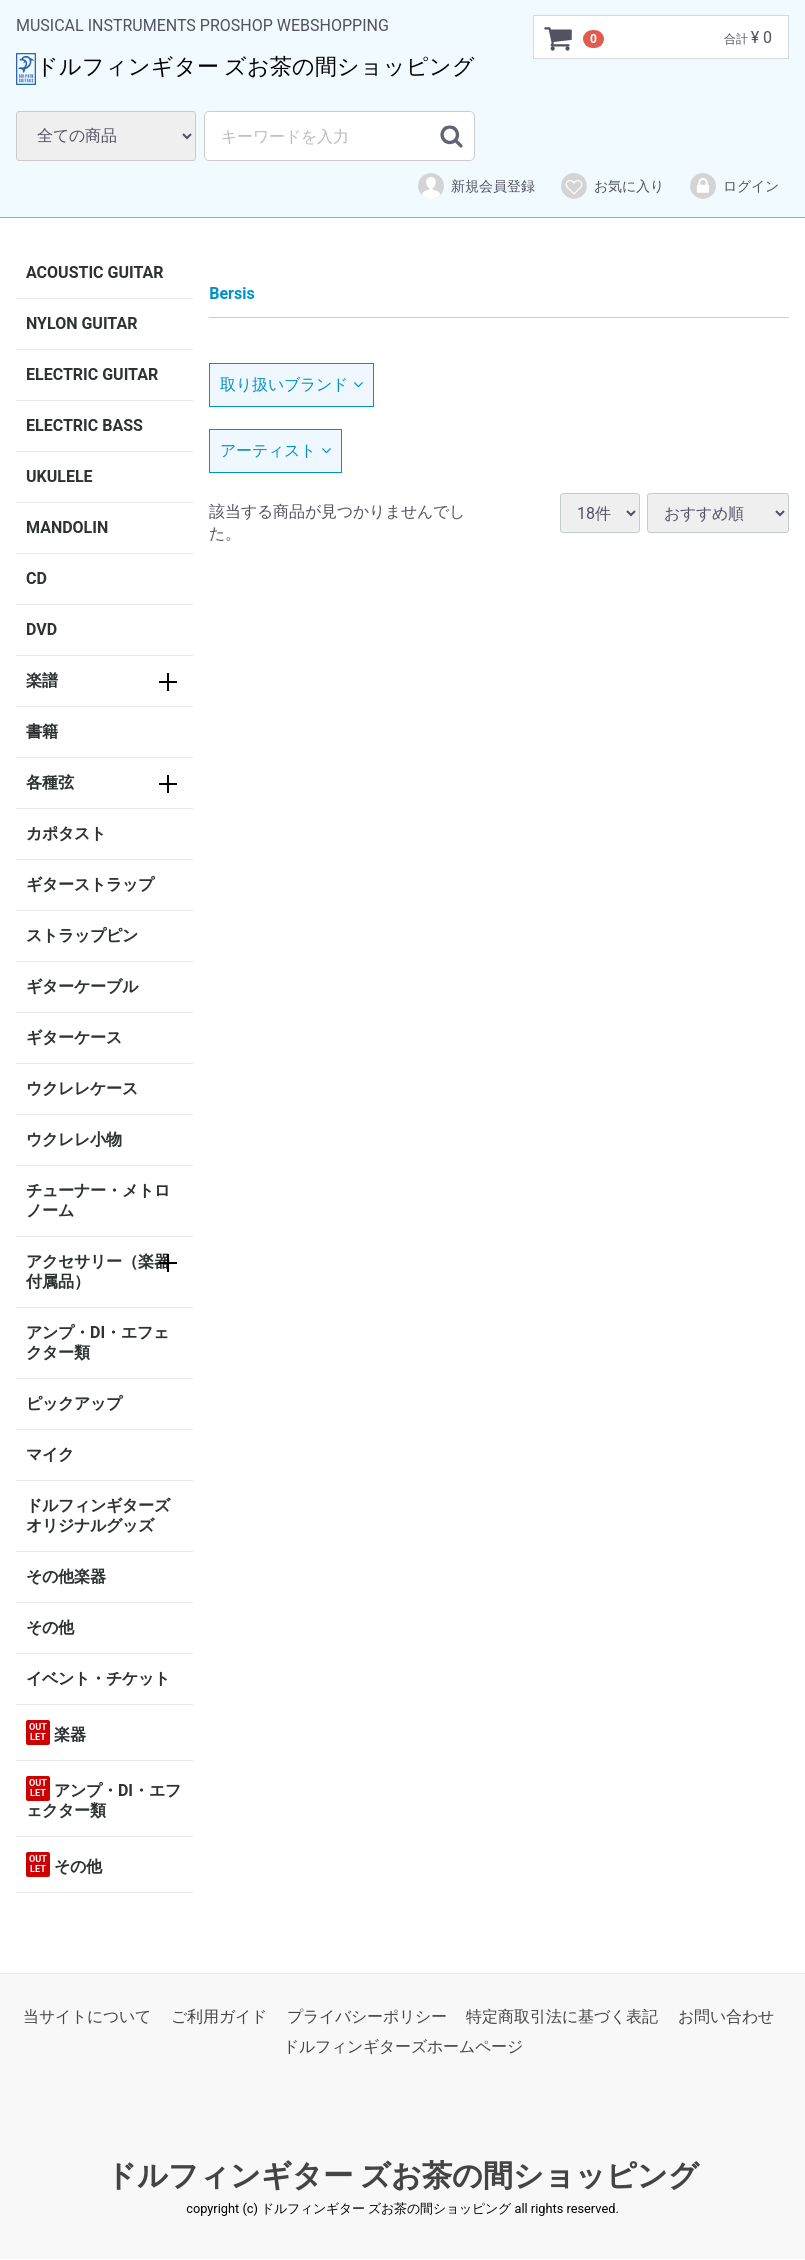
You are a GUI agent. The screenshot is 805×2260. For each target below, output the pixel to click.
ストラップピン (82, 935)
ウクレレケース (82, 1088)
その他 (50, 1627)
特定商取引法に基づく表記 (562, 2016)
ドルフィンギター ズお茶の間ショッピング (402, 2175)
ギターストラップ (90, 884)
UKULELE (59, 476)
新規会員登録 (475, 186)
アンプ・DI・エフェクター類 (97, 1342)
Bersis (231, 293)
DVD (41, 629)
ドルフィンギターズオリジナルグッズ (98, 1515)
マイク (50, 1454)
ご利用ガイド (219, 2016)
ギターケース (74, 1037)
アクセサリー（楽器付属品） (98, 1271)
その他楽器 (66, 1576)
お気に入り (611, 186)
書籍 (42, 731)
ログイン (733, 186)
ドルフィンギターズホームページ (403, 2047)
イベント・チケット (98, 1678)
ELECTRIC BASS (84, 425)
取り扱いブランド (291, 384)
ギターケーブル (82, 986)
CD (36, 578)
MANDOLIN (67, 527)
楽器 (56, 1732)
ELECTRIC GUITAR (92, 374)
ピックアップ (74, 1403)
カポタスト (66, 833)
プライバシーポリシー (367, 2016)
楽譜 (42, 680)
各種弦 (50, 782)
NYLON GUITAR (81, 323)
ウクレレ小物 (74, 1139)
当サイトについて (87, 2016)
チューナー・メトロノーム (98, 1200)
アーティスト (275, 450)
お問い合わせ (726, 2016)
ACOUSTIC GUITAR (95, 272)
